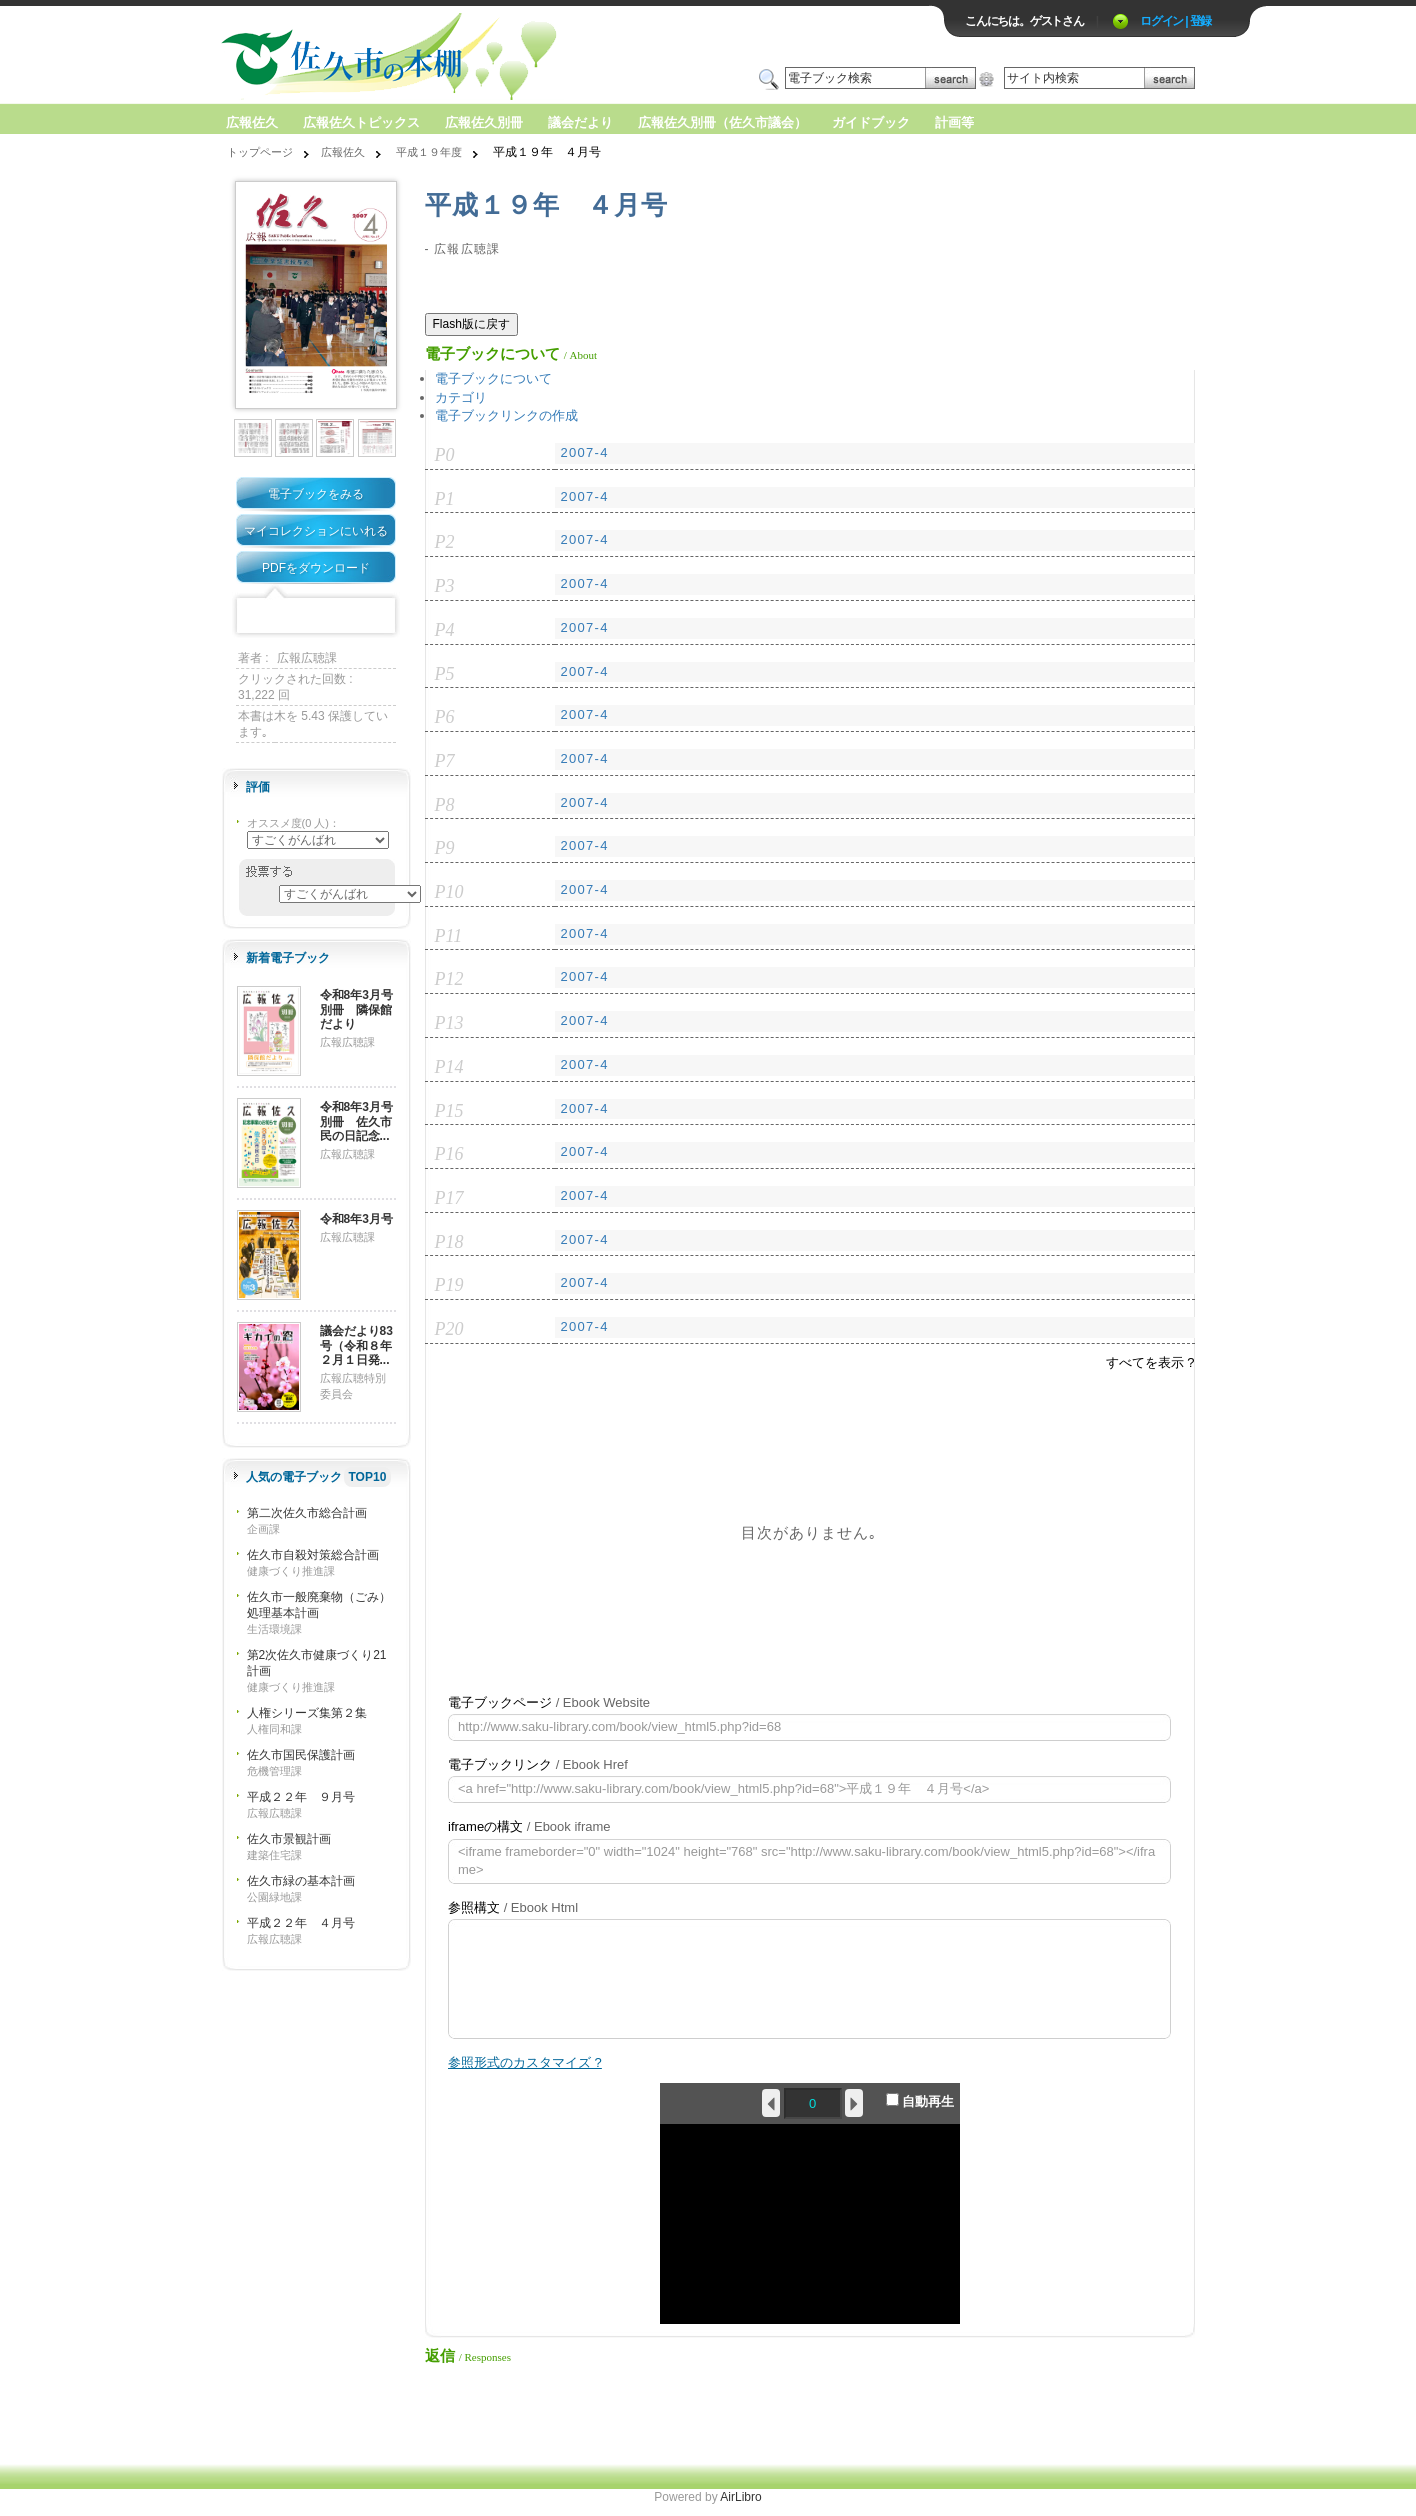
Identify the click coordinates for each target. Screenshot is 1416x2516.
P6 (445, 717)
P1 (445, 499)
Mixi (316, 616)
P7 (445, 761)
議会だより (580, 122)
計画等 (954, 122)
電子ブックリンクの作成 (506, 415)
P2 (445, 542)
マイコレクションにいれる (316, 531)
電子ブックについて (493, 378)
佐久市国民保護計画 (301, 1755)
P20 (449, 1329)
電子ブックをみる (316, 494)
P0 (445, 455)
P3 (445, 586)
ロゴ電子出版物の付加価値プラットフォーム (455, 56)
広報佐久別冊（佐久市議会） (722, 122)
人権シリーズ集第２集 (307, 1713)
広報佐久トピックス (361, 122)
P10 (449, 892)
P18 (449, 1242)
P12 (449, 979)
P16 (449, 1154)
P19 (449, 1285)
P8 (445, 805)
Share (378, 616)
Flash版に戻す (471, 324)
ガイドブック (871, 122)
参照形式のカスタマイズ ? (525, 2062)
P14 (449, 1067)
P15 (449, 1111)
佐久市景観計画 (289, 1839)
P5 (445, 674)
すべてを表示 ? (1150, 1362)
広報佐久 (252, 122)
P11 (449, 936)
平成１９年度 (429, 152)
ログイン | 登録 (1175, 21)
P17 (449, 1198)
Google (347, 616)
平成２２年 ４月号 (301, 1923)
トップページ (260, 152)
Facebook (254, 616)
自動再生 (920, 2101)
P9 (445, 848)
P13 (449, 1023)
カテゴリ (461, 397)
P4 (445, 630)
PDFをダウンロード (316, 568)
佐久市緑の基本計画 (301, 1881)
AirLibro (740, 2497)
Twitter (285, 616)
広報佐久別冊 (484, 122)
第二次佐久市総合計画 (307, 1513)
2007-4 (584, 452)
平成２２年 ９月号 (301, 1797)
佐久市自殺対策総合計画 (313, 1555)
